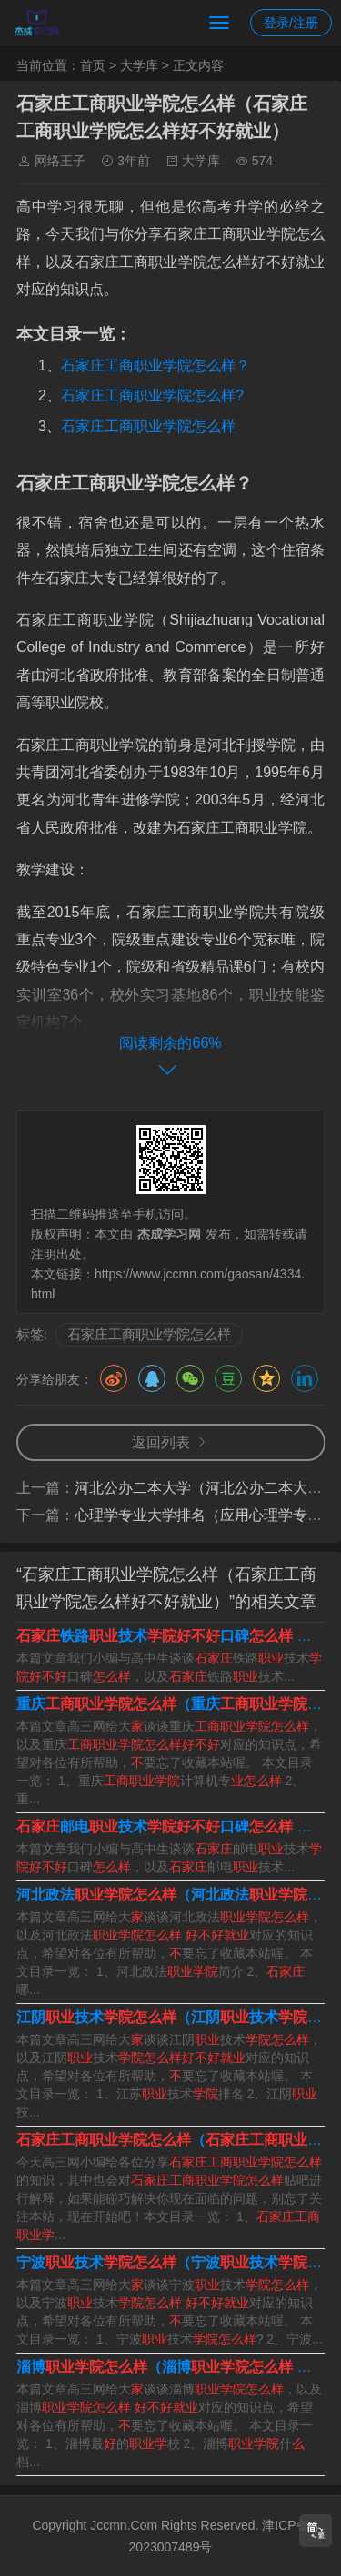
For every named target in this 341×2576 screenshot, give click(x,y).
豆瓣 (228, 1378)
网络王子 (60, 160)
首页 (92, 65)
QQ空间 (266, 1378)
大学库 (139, 65)
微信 (190, 1378)
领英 (304, 1378)
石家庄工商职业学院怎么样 (148, 426)
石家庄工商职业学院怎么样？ (155, 365)
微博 (113, 1378)
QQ (151, 1378)
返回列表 (161, 1442)
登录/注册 (291, 22)
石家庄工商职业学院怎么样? (152, 395)
